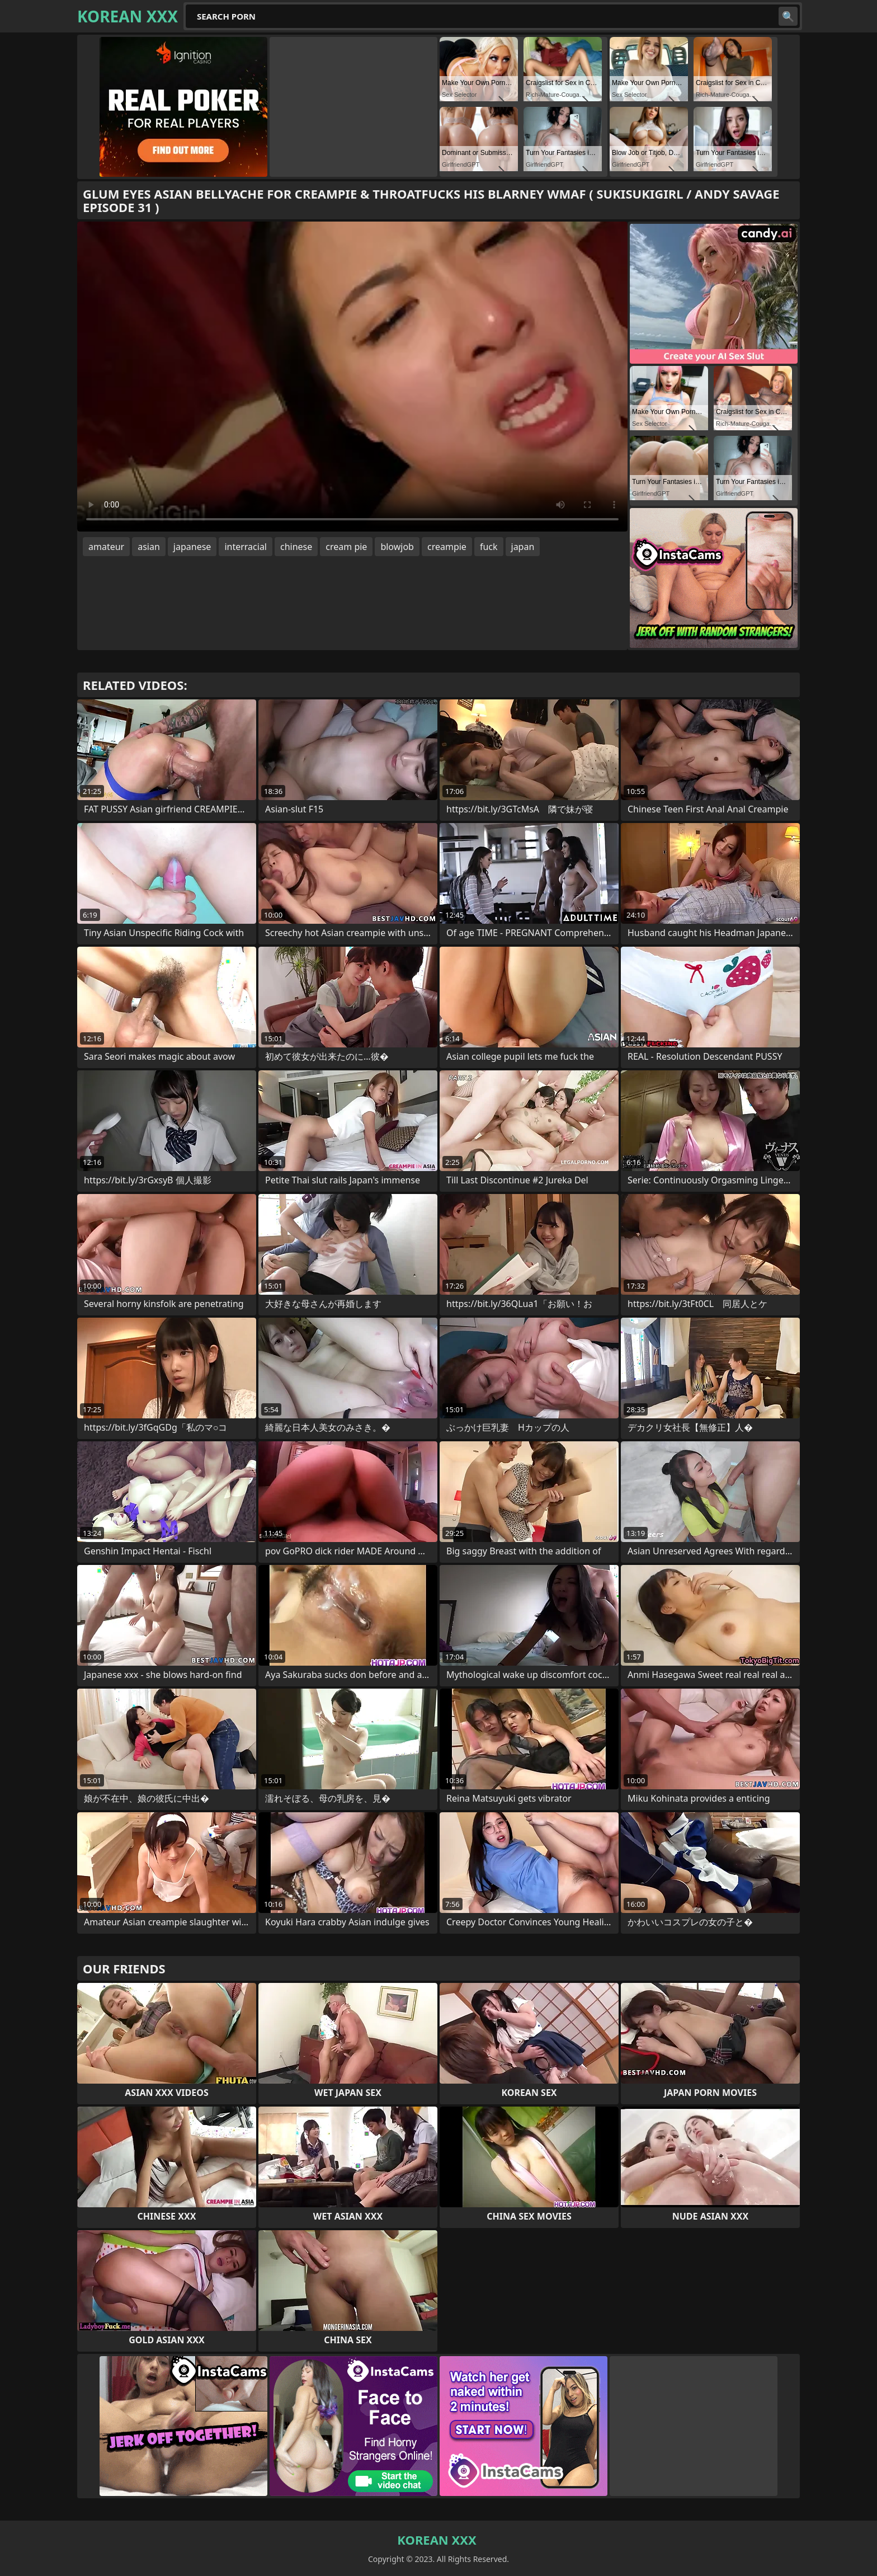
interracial (245, 546)
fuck (489, 546)
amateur (106, 546)
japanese (192, 546)
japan (523, 546)
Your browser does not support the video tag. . (352, 377)
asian (149, 546)
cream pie (346, 546)
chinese (296, 546)
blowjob (397, 546)
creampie (446, 546)
